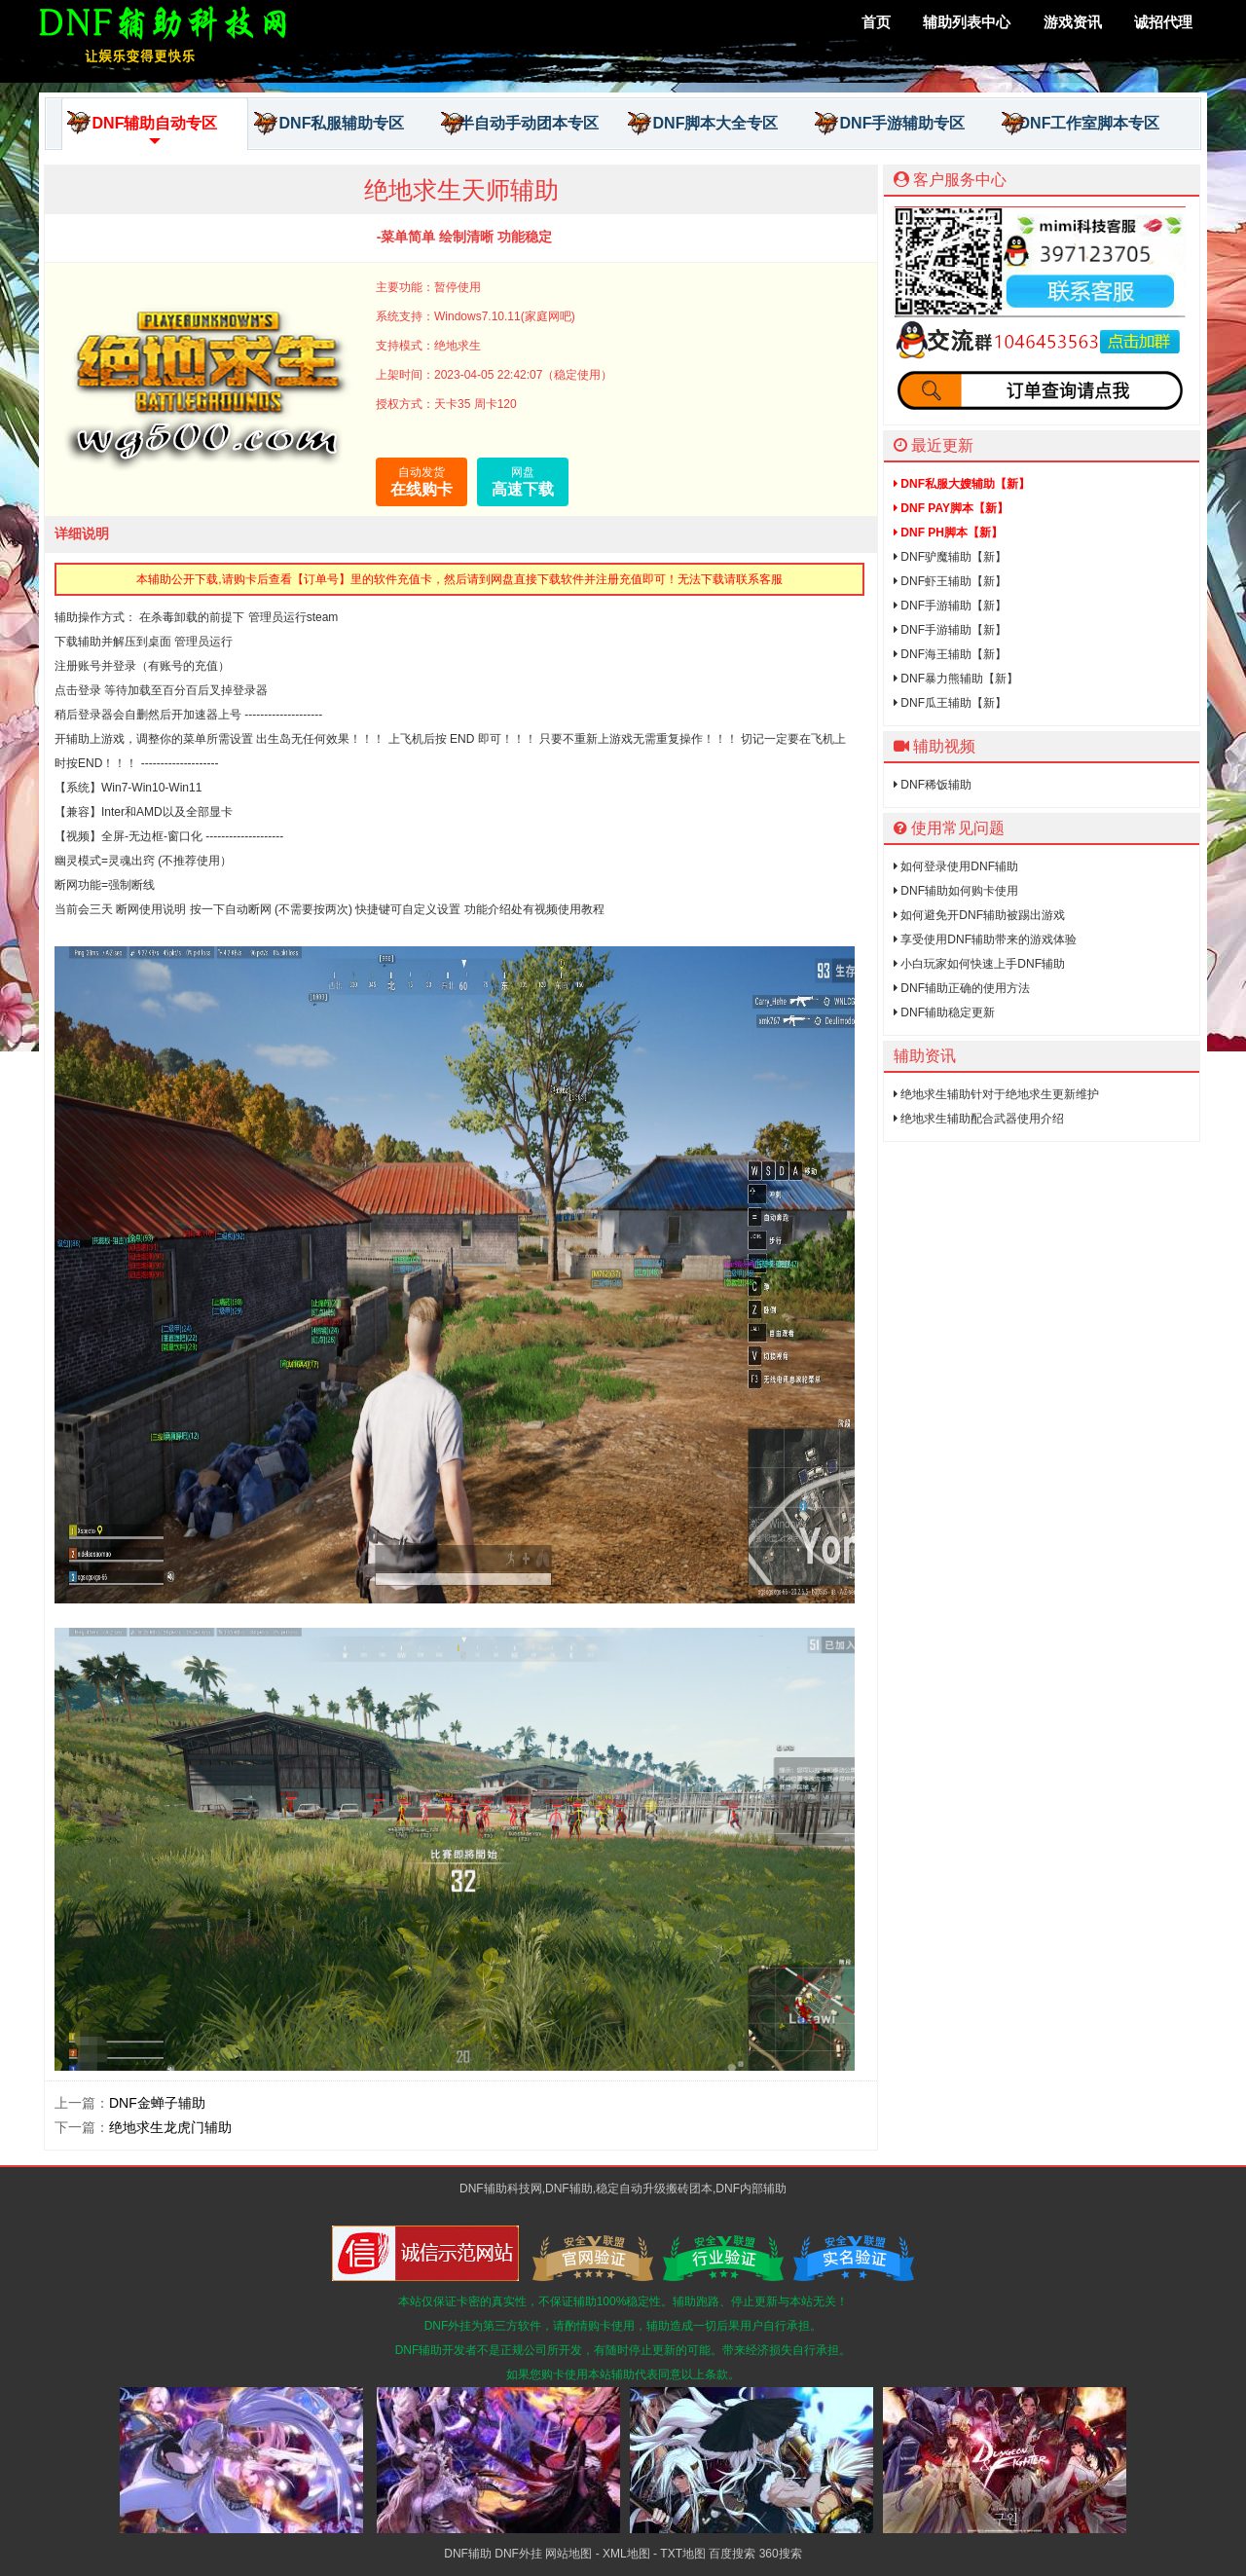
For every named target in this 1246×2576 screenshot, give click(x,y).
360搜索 (780, 2553)
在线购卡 (421, 479)
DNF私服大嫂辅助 (962, 484)
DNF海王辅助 (950, 654)
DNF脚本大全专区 (703, 123)
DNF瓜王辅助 (950, 703)
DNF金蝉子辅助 (157, 2103)
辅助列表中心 (966, 22)
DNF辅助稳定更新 (944, 1012)
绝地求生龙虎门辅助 (170, 2127)
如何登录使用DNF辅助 (956, 866)
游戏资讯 (1073, 22)
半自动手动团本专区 (520, 123)
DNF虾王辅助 (950, 581)
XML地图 (626, 2553)
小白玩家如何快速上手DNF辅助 (979, 964)
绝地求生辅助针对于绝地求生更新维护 (996, 1094)
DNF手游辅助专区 (890, 123)
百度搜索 (732, 2553)
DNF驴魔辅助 (950, 557)
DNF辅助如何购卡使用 (956, 891)
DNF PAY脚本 (951, 508)
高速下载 (522, 479)
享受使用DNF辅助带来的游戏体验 (985, 939)
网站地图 (568, 2553)
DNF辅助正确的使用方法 (962, 988)
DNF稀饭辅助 (932, 784)
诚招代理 (1163, 22)
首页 (876, 22)
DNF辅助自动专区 (142, 130)
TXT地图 (683, 2553)
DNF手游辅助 (950, 605)
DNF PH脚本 (948, 532)
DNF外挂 (518, 2553)
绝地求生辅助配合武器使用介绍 (979, 1118)
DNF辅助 (468, 2553)
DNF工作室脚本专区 (1080, 123)
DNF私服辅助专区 (329, 123)
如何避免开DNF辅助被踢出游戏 (979, 915)
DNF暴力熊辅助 (956, 678)
